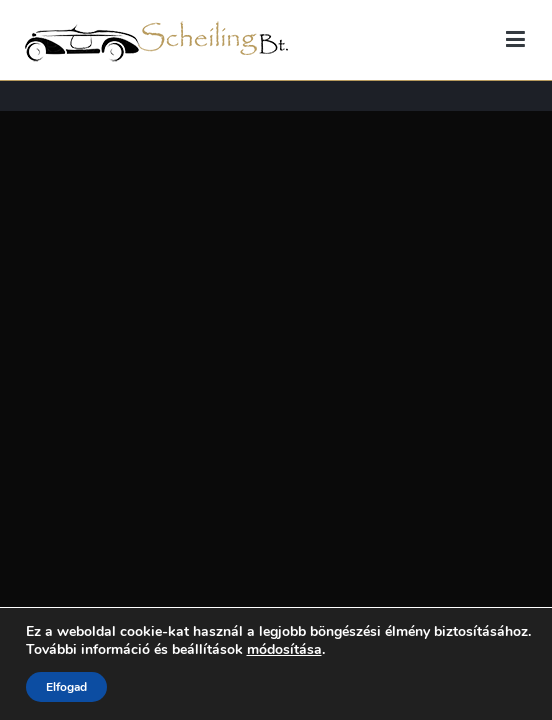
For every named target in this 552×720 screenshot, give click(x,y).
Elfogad (66, 687)
